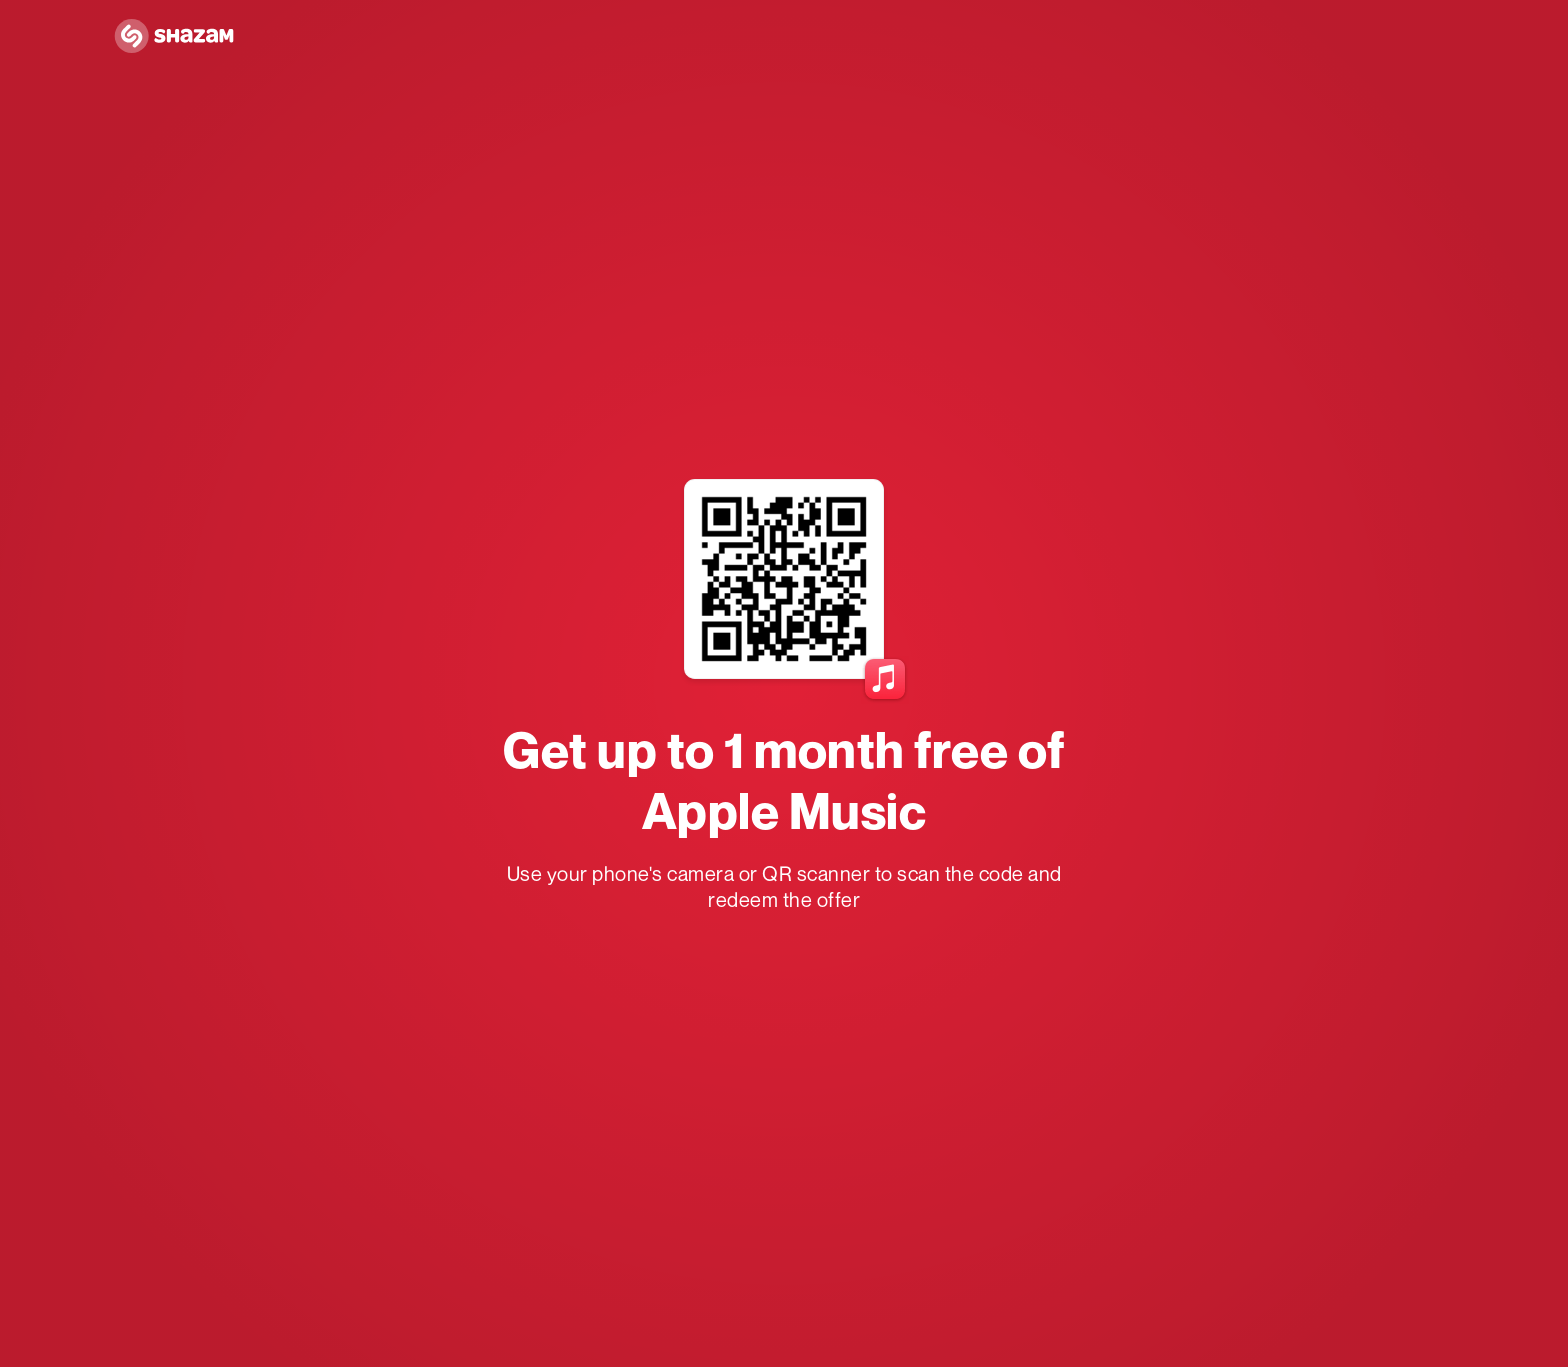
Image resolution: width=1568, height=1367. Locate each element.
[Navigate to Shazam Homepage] (174, 37)
